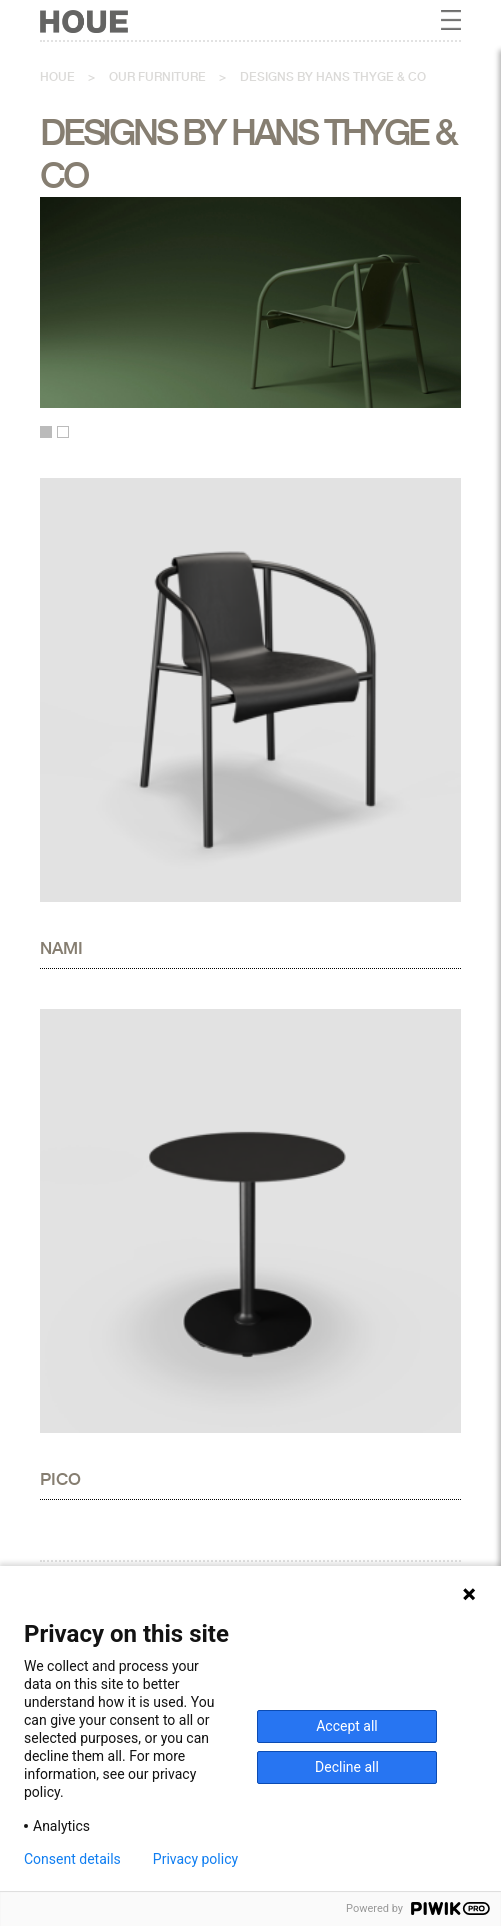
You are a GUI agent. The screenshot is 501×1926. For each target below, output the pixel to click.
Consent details (72, 1859)
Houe (57, 77)
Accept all (347, 1726)
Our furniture (157, 77)
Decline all (347, 1767)
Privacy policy (195, 1859)
